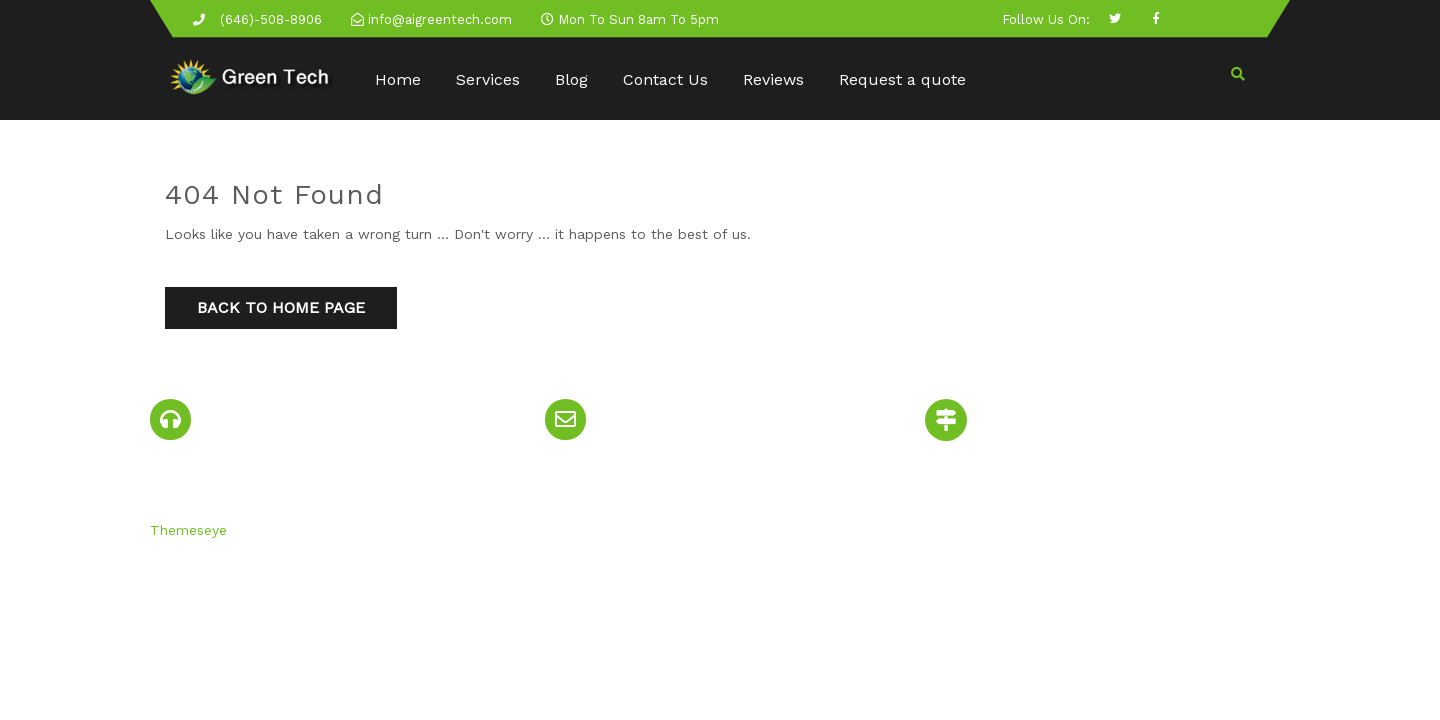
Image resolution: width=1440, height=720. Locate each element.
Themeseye (188, 530)
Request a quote (902, 79)
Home (398, 79)
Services (488, 79)
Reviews (773, 79)
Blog (571, 79)
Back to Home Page (281, 307)
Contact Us (665, 79)
